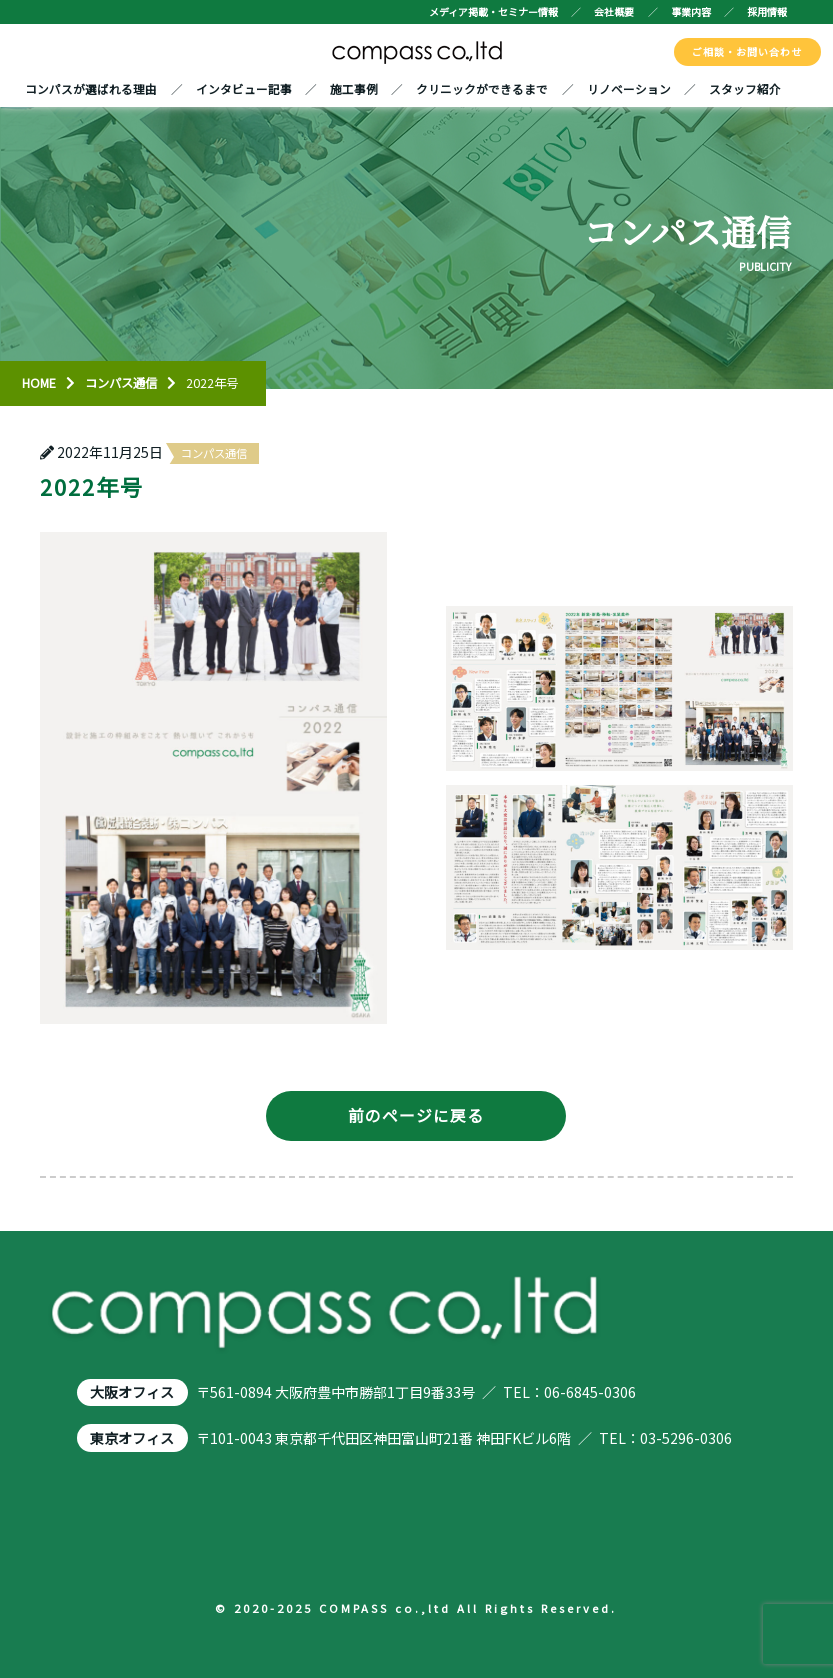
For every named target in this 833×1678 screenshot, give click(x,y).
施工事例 (354, 88)
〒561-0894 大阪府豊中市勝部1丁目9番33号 (335, 1392)
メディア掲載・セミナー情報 (493, 11)
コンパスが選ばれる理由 (91, 88)
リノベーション (629, 88)
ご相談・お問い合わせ (747, 51)
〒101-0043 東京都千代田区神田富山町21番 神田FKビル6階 (383, 1438)
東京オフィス (132, 1438)
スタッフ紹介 (745, 88)
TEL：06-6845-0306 (569, 1392)
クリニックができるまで (482, 88)
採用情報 (767, 11)
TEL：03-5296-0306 (665, 1438)
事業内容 (691, 11)
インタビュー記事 (244, 88)
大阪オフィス (132, 1392)
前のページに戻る (416, 1115)
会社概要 (614, 11)
